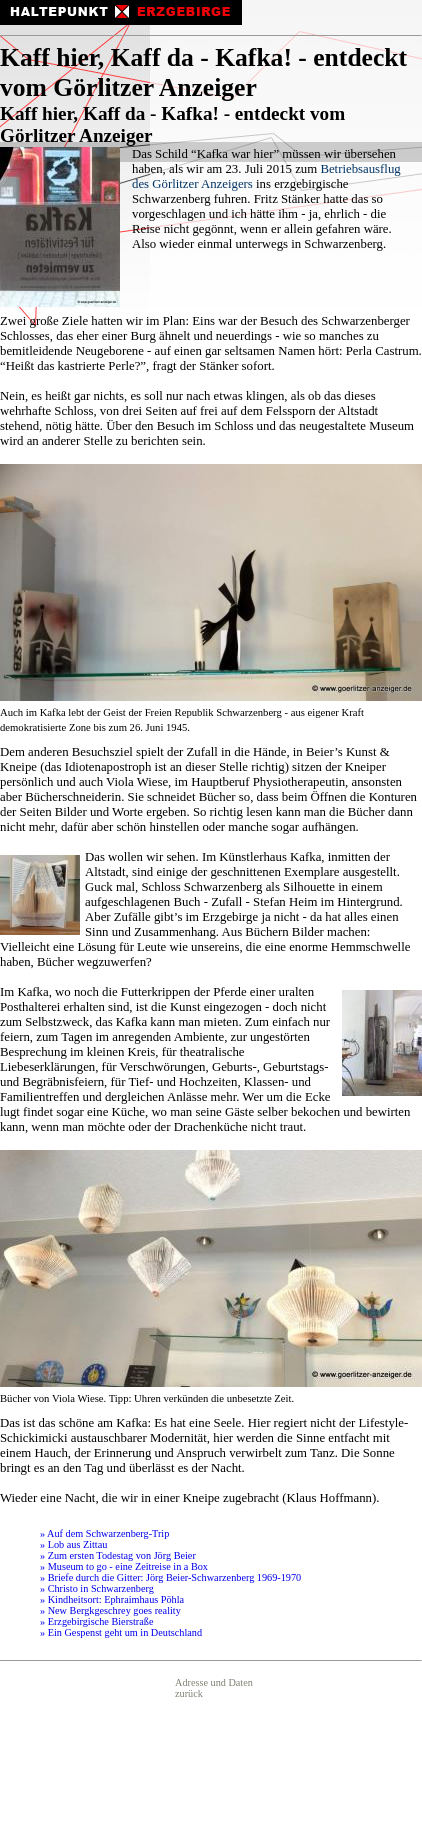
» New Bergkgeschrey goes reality (110, 1610)
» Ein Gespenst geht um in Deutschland (121, 1632)
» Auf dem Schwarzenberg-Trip (104, 1533)
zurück (189, 1693)
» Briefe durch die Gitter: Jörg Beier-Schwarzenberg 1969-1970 (170, 1577)
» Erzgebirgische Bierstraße (96, 1621)
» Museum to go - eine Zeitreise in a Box (124, 1566)
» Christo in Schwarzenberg (97, 1588)
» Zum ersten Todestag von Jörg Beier (118, 1555)
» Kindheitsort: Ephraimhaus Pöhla (112, 1599)
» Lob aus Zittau (73, 1544)
